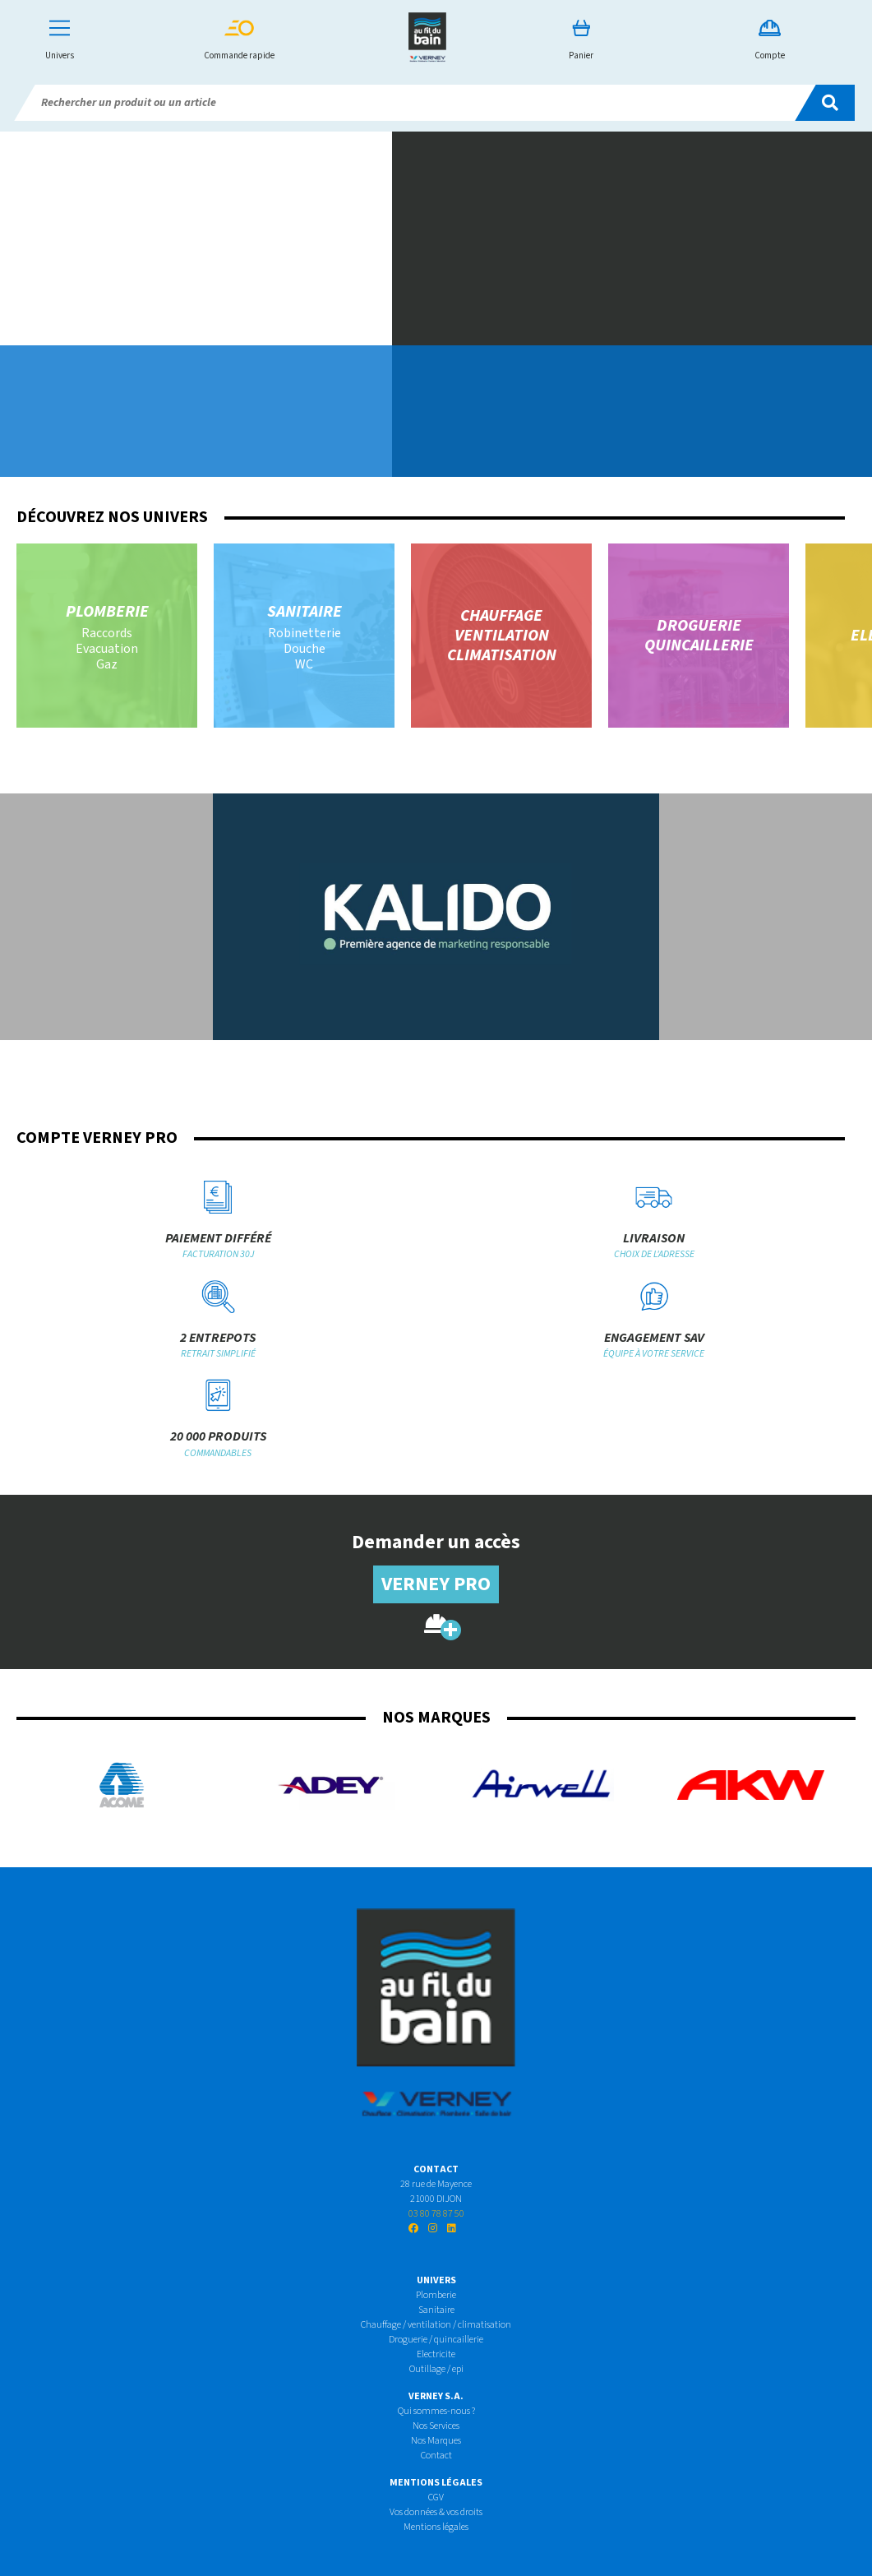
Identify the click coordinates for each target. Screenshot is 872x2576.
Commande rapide (239, 41)
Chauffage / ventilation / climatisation (436, 2325)
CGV (436, 2497)
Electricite (436, 2354)
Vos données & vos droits (436, 2512)
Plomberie (436, 2295)
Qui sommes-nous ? (436, 2411)
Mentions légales (436, 2527)
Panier (581, 41)
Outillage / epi (436, 2369)
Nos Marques (436, 2441)
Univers (59, 41)
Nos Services (436, 2426)
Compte (769, 41)
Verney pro (436, 1584)
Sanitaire (436, 2310)
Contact (436, 2456)
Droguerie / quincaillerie (436, 2340)
